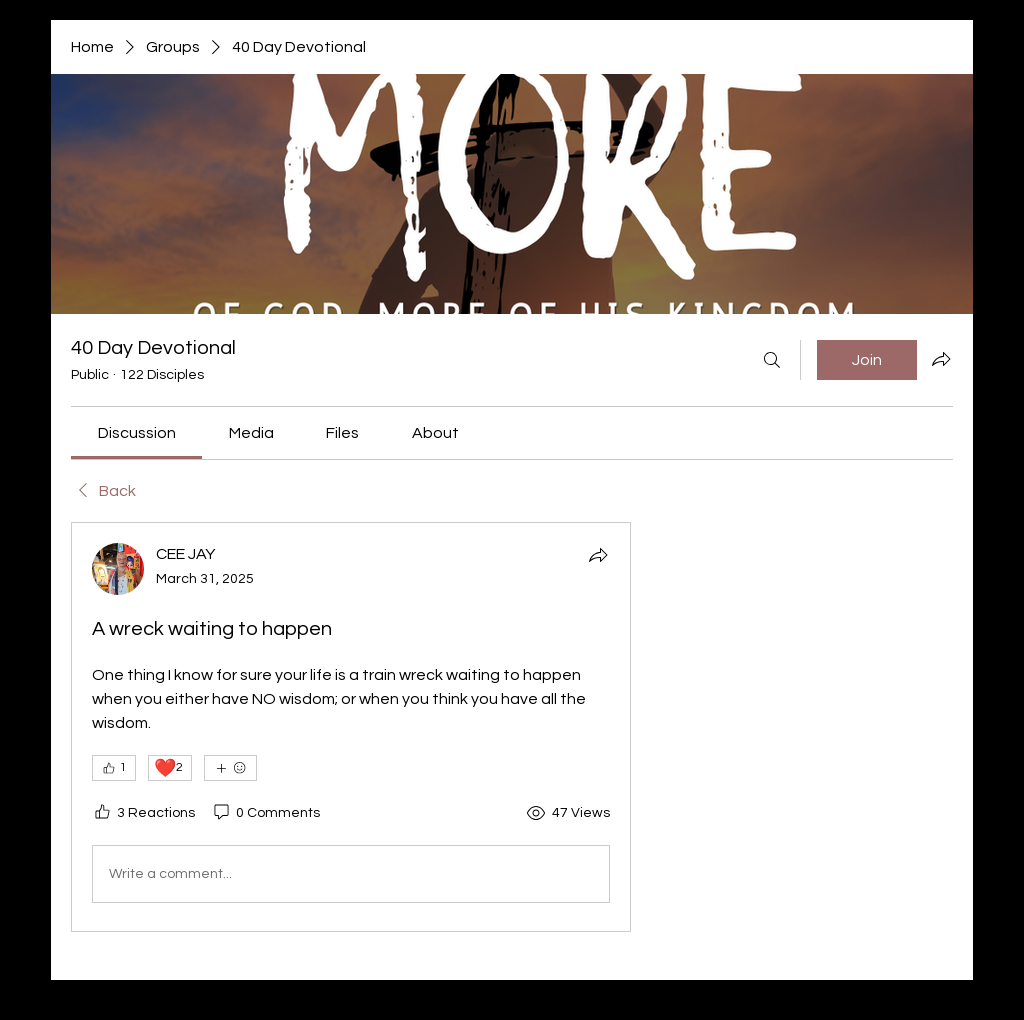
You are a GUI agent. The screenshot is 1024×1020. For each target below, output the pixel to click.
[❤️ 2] (170, 768)
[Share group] (941, 359)
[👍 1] (114, 768)
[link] (137, 433)
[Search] (772, 360)
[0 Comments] (265, 814)
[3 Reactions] (143, 814)
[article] (351, 727)
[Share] (598, 555)
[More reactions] (230, 768)
